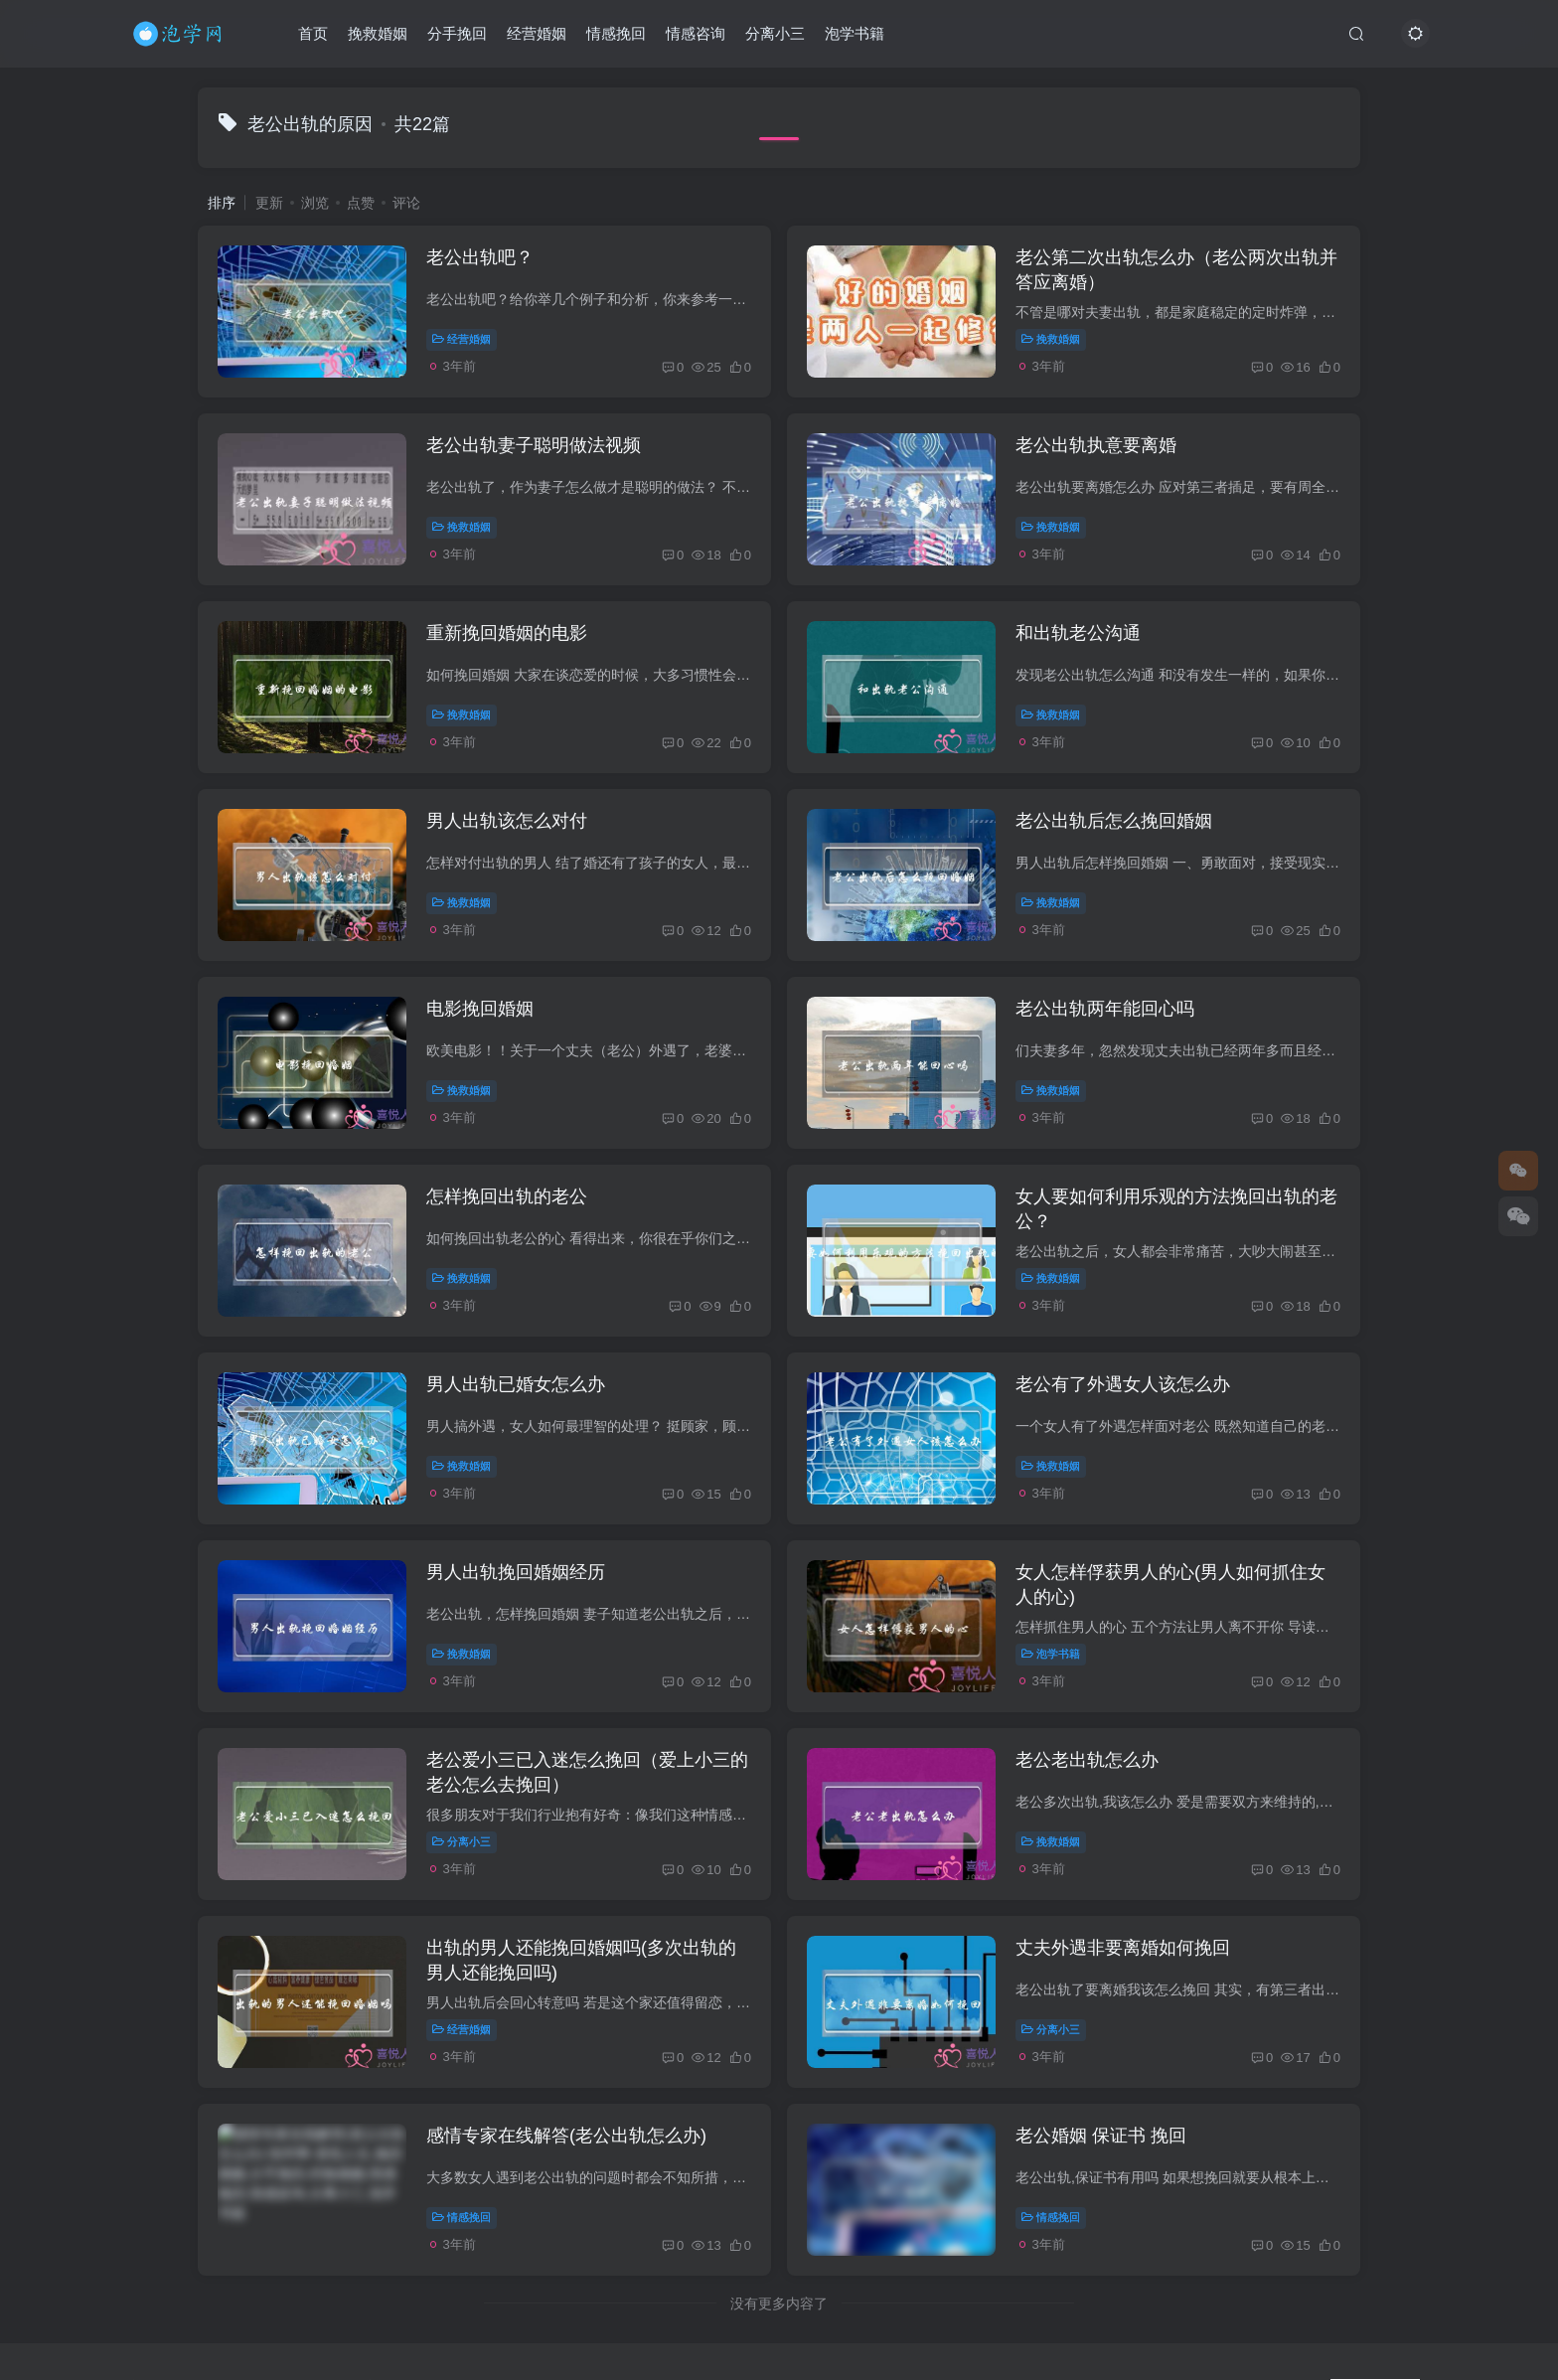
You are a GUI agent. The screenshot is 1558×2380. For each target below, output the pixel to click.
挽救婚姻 (377, 33)
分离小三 (775, 33)
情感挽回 (616, 33)
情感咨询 (695, 33)
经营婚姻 (536, 33)
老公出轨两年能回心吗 (1104, 1009)
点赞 (361, 203)
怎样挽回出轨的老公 (506, 1196)
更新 (269, 203)
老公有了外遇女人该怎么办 (1122, 1384)
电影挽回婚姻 (480, 1009)
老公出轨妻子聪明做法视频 (533, 445)
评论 (406, 203)
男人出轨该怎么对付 (506, 821)
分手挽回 (457, 33)
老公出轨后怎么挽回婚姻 (1113, 821)
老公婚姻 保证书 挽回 (1100, 2135)
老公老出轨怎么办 (1087, 1760)
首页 (313, 33)
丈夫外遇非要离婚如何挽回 (1122, 1948)
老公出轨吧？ (480, 257)
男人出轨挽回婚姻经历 (515, 1572)
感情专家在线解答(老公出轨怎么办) (566, 2135)
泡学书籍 (854, 33)
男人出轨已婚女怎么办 (515, 1384)
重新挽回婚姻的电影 (506, 633)
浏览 (315, 203)
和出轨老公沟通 (1078, 633)
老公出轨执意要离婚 (1095, 445)
